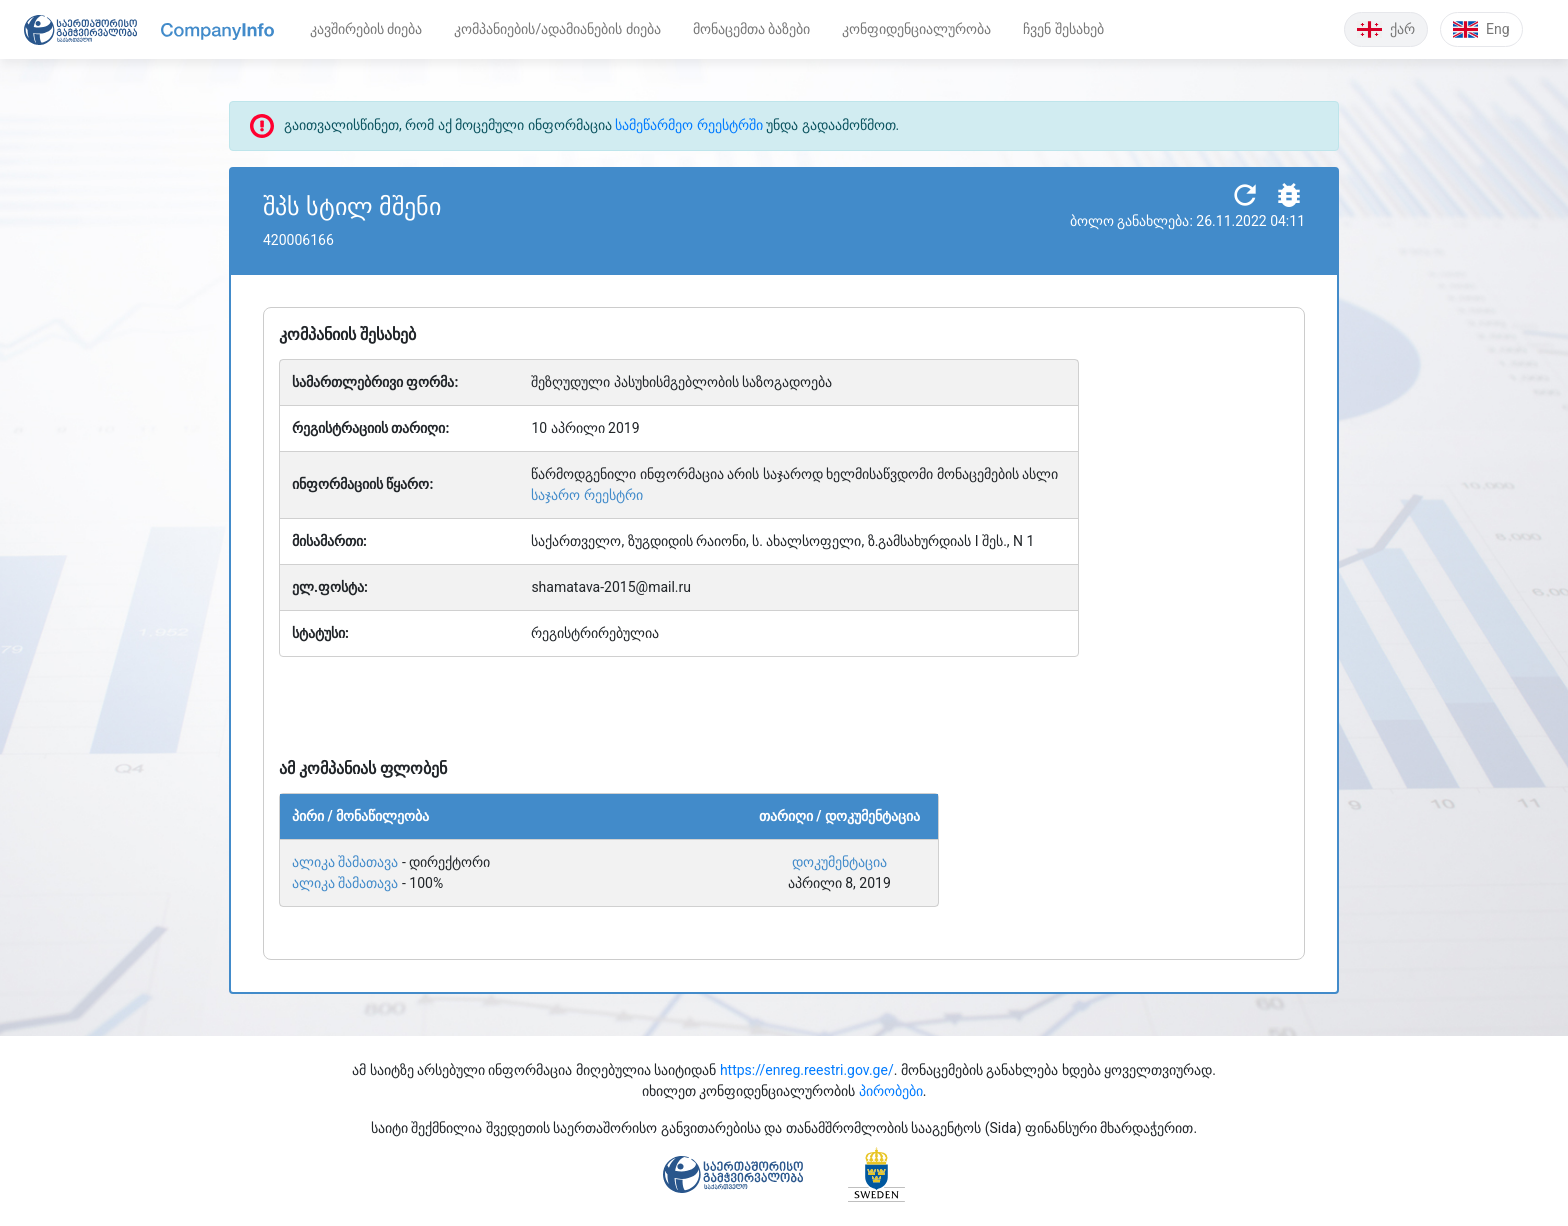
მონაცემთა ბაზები (751, 29)
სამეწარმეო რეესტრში (688, 125)
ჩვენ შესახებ (1063, 29)
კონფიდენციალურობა (916, 29)
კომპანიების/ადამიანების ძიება (557, 29)
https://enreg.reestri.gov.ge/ (807, 1070)
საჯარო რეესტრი (586, 495)
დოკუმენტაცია (839, 862)
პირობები (891, 1091)
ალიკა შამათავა (345, 862)
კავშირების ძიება (366, 29)
